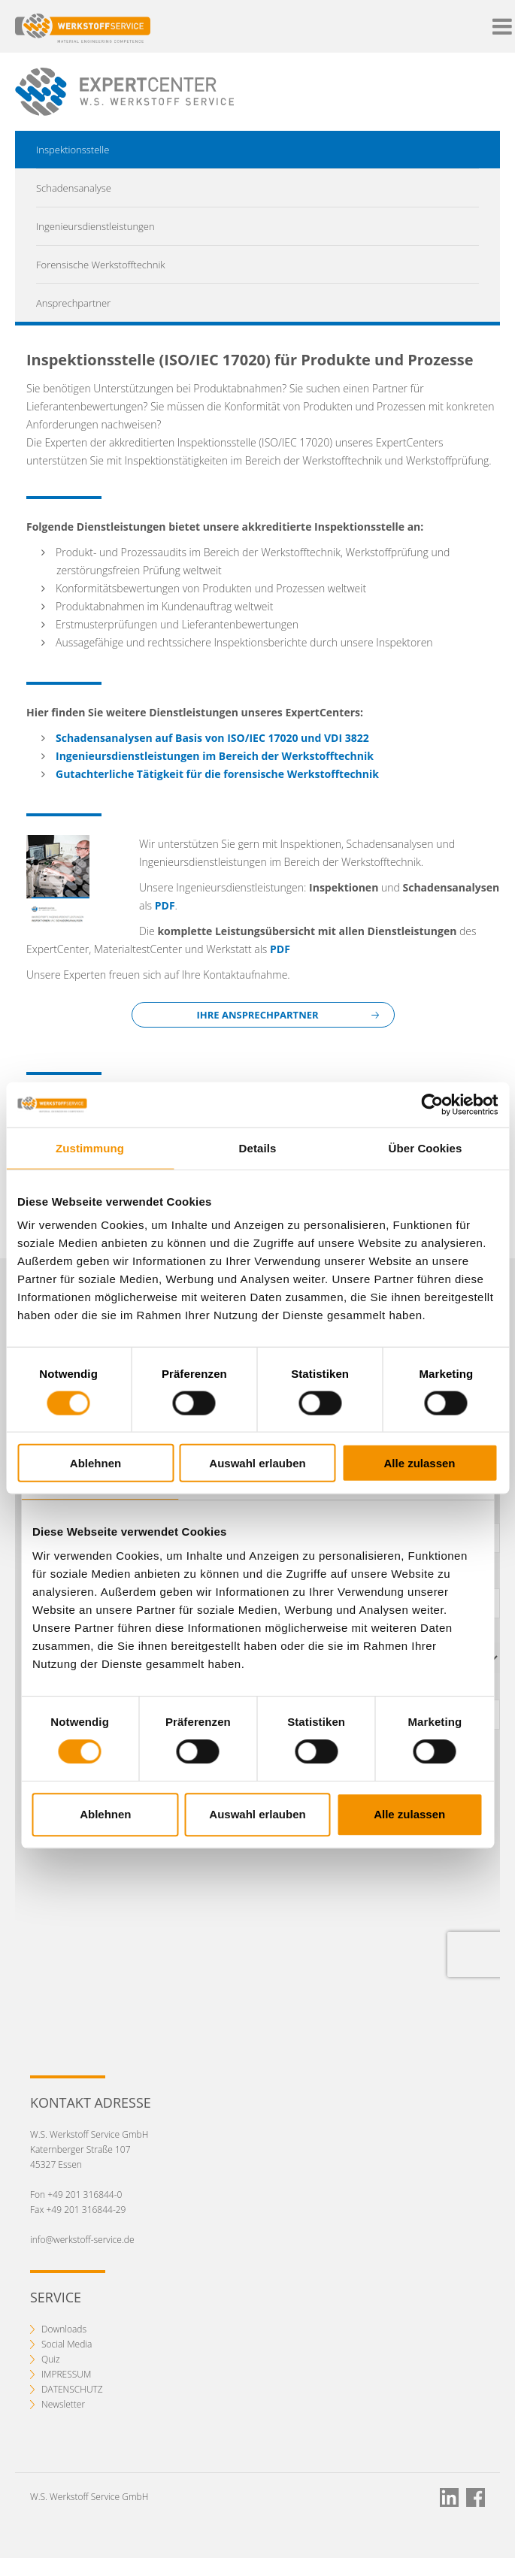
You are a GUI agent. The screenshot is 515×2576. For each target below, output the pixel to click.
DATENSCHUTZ (72, 2389)
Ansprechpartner (73, 303)
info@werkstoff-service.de (82, 2239)
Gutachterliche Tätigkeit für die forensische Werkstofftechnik (217, 774)
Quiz (50, 2359)
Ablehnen (95, 1463)
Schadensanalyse (73, 188)
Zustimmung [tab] (90, 1147)
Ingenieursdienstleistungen (95, 226)
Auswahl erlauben (257, 1463)
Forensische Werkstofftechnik (100, 264)
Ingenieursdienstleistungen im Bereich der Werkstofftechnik (215, 756)
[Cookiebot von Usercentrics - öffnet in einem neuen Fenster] (432, 1104)
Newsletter (63, 2404)
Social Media (66, 2344)
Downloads (63, 2329)
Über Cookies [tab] (425, 1147)
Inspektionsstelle (72, 149)
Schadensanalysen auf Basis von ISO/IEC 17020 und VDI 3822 (212, 738)
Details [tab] (258, 1147)
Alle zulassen (419, 1463)
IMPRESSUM (66, 2374)
